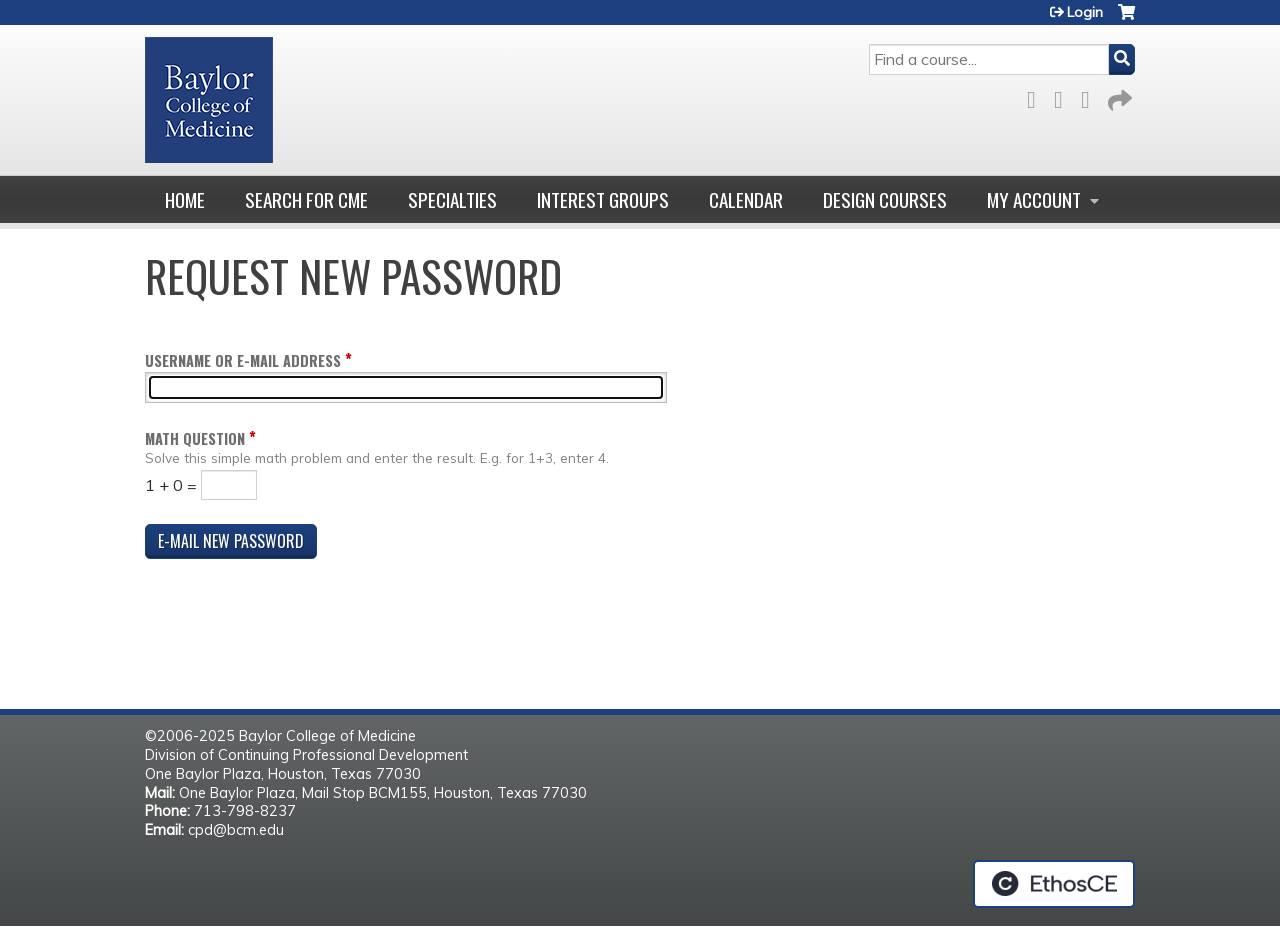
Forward (1118, 96)
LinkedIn (1091, 96)
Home (185, 199)
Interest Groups (603, 199)
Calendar (746, 199)
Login (1085, 12)
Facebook (1037, 96)
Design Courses (885, 199)
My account (1034, 199)
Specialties (452, 199)
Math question (195, 438)
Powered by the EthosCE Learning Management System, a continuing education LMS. (1054, 884)
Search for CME (306, 199)
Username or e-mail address (243, 360)
